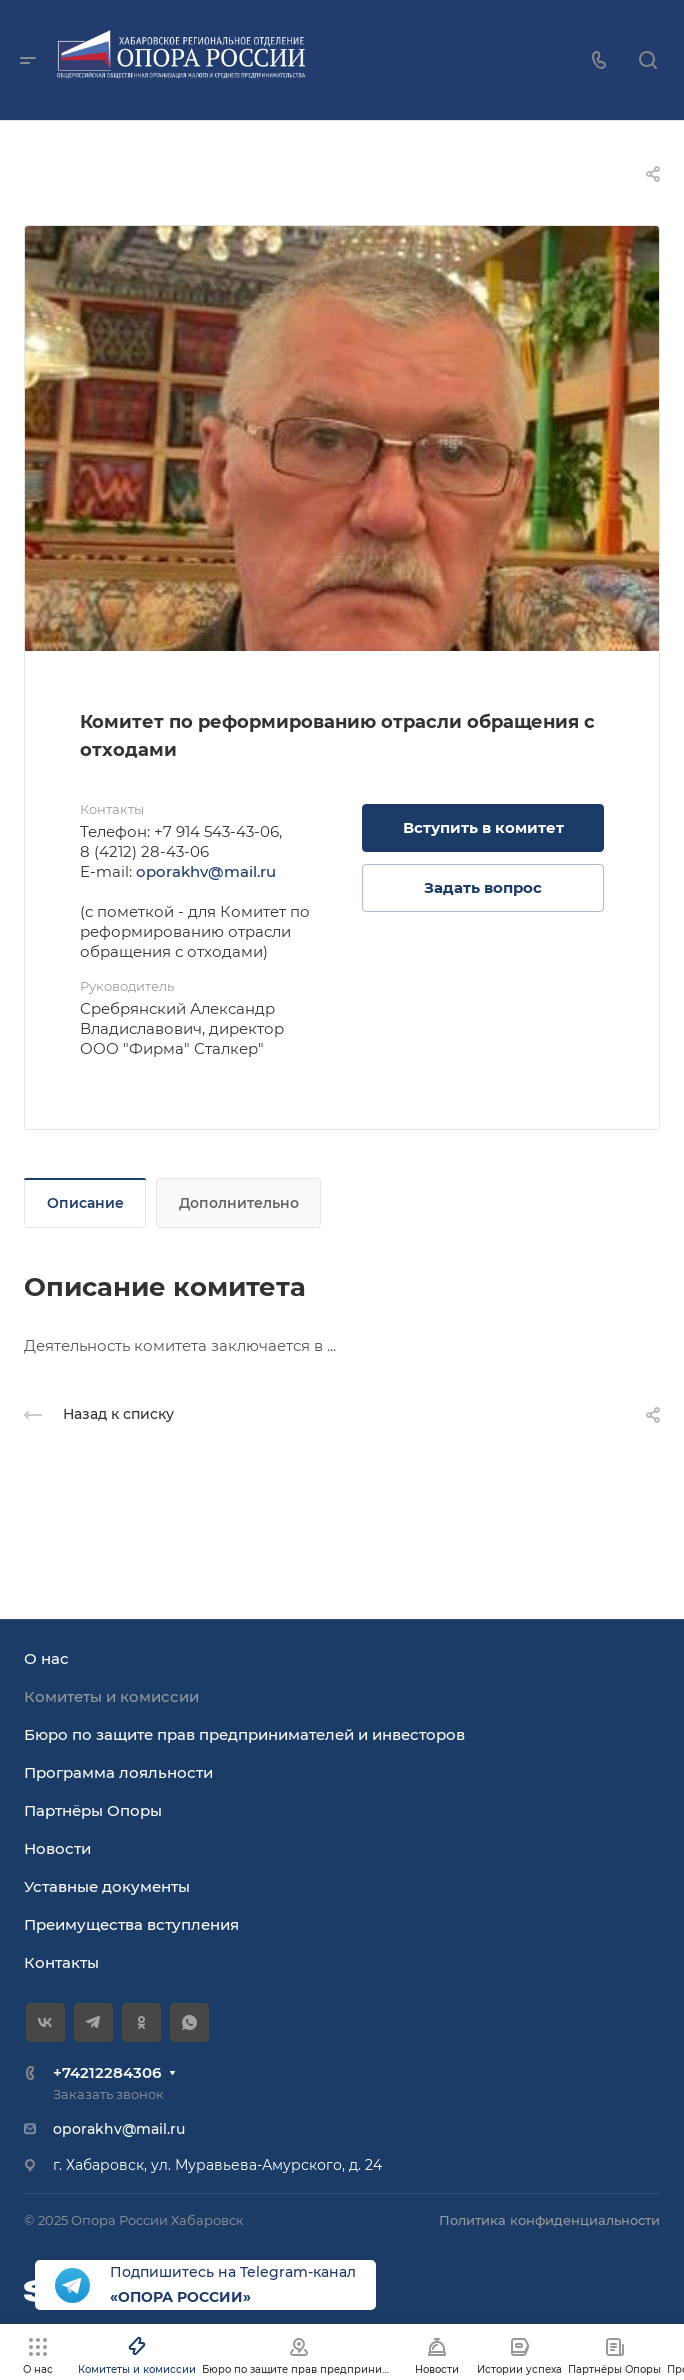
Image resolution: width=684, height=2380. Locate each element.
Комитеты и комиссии (111, 1696)
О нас (46, 1658)
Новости (57, 1848)
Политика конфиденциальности (549, 2220)
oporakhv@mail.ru (206, 871)
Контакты (61, 1962)
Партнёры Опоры (93, 1810)
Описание (85, 1203)
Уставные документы (107, 1886)
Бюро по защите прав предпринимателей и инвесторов (244, 1734)
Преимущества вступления (131, 1924)
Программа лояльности (118, 1772)
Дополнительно (239, 1203)
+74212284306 (107, 2072)
